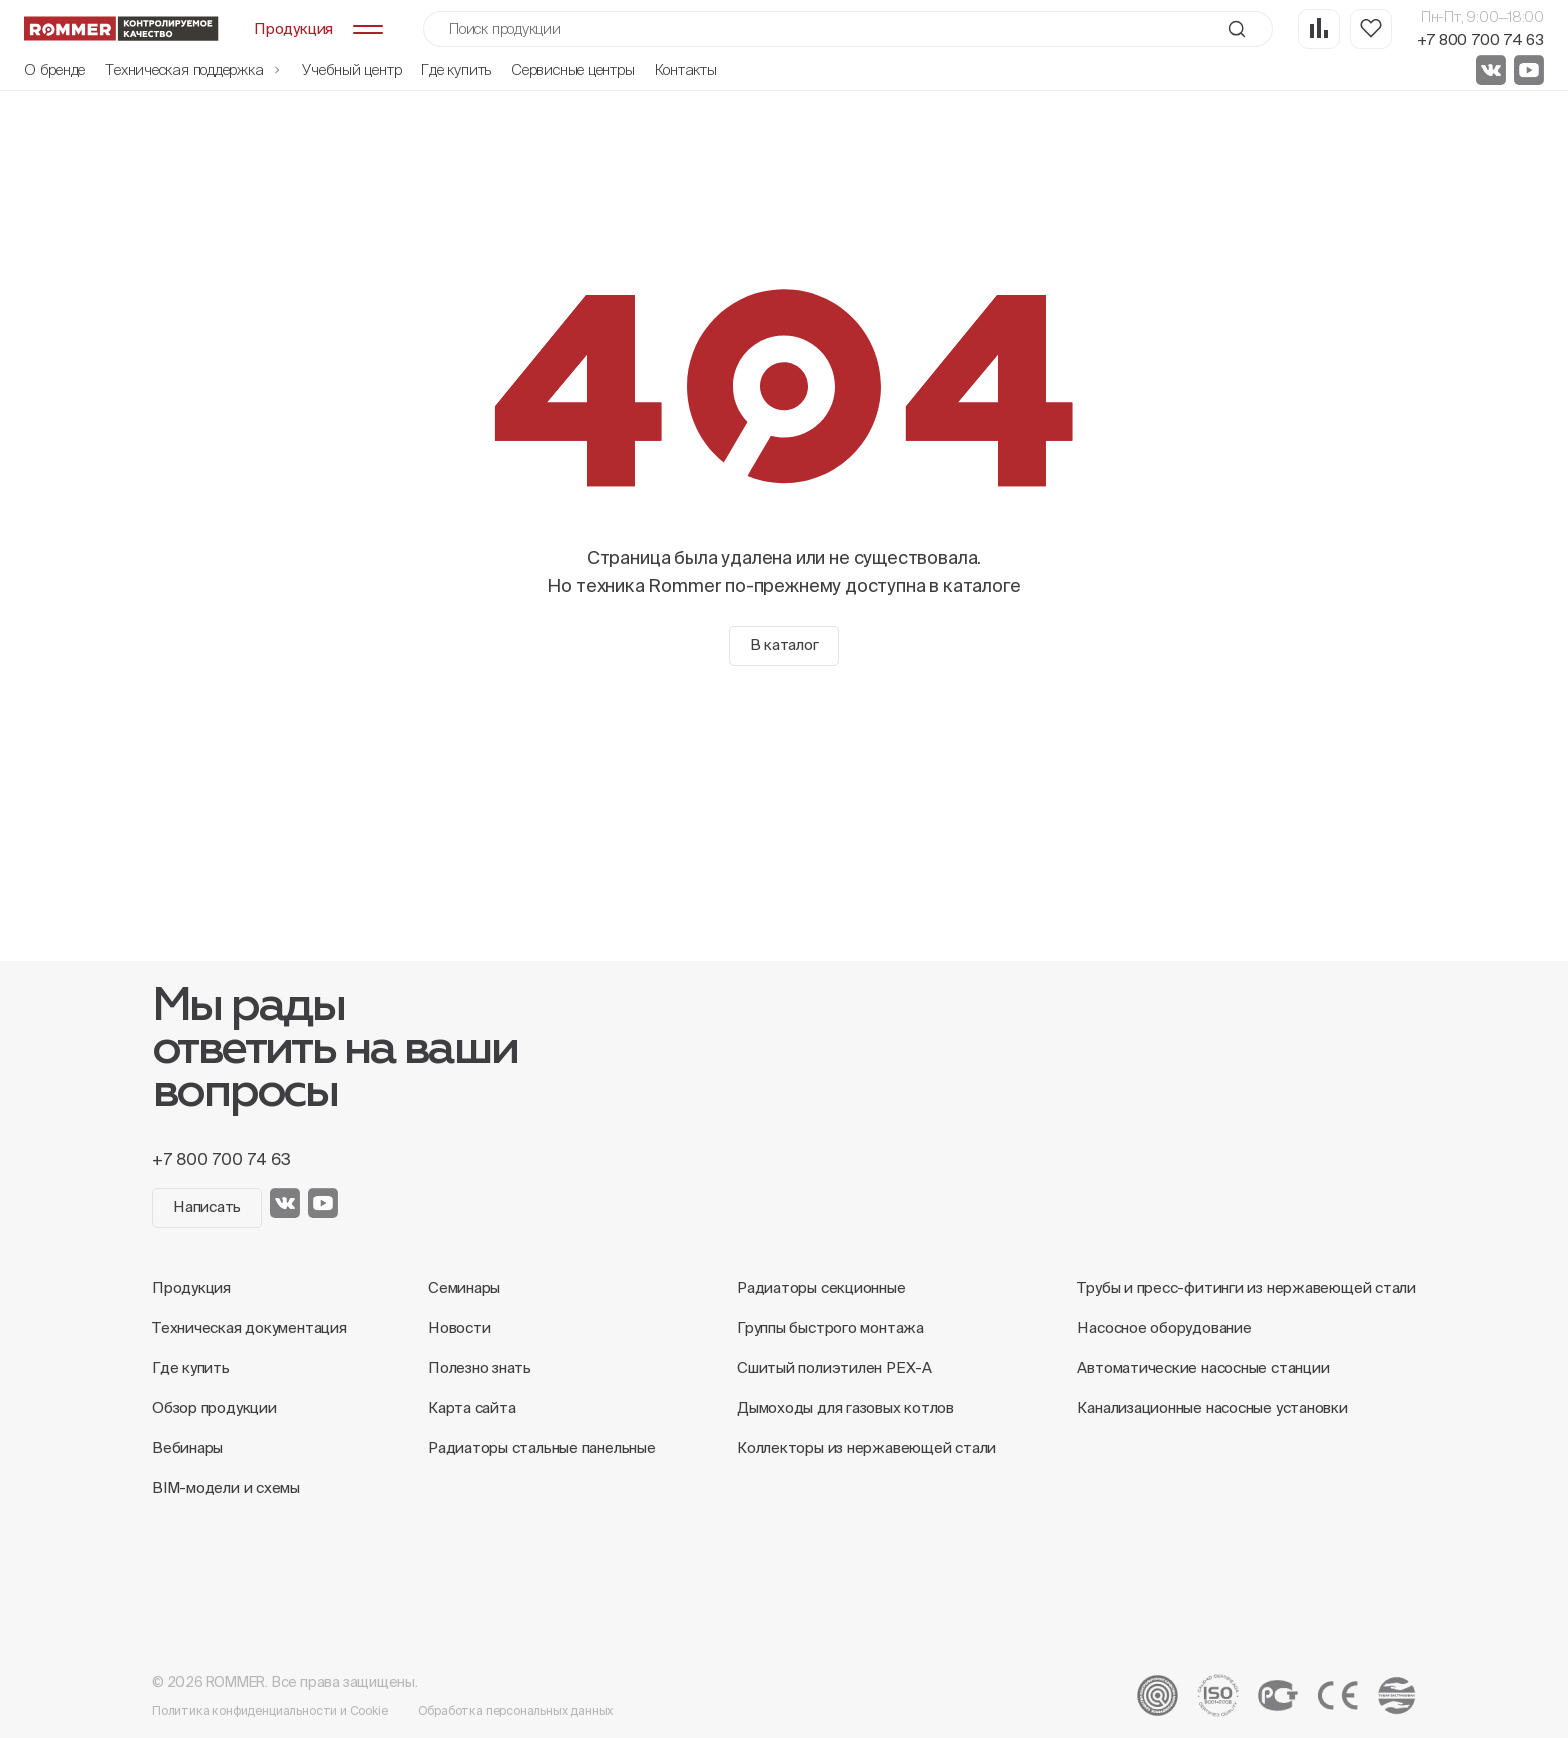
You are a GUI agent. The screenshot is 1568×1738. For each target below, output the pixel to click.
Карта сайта (472, 1407)
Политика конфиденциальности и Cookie (270, 1710)
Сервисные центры (572, 69)
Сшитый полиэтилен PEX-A (834, 1367)
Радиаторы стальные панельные (542, 1447)
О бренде (54, 69)
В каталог (784, 644)
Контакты (686, 69)
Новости (459, 1327)
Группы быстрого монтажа (830, 1327)
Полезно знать (479, 1367)
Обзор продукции (214, 1407)
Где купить (456, 69)
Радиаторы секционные (821, 1287)
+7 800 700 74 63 (1480, 39)
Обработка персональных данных (516, 1710)
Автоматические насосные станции (1203, 1367)
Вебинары (187, 1447)
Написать (207, 1206)
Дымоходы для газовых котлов (845, 1407)
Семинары (464, 1287)
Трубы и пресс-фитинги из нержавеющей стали (1246, 1287)
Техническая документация (249, 1327)
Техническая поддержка (193, 69)
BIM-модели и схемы (226, 1487)
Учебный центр (351, 69)
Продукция (191, 1287)
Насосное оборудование (1164, 1327)
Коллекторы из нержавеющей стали (866, 1447)
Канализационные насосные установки (1212, 1407)
